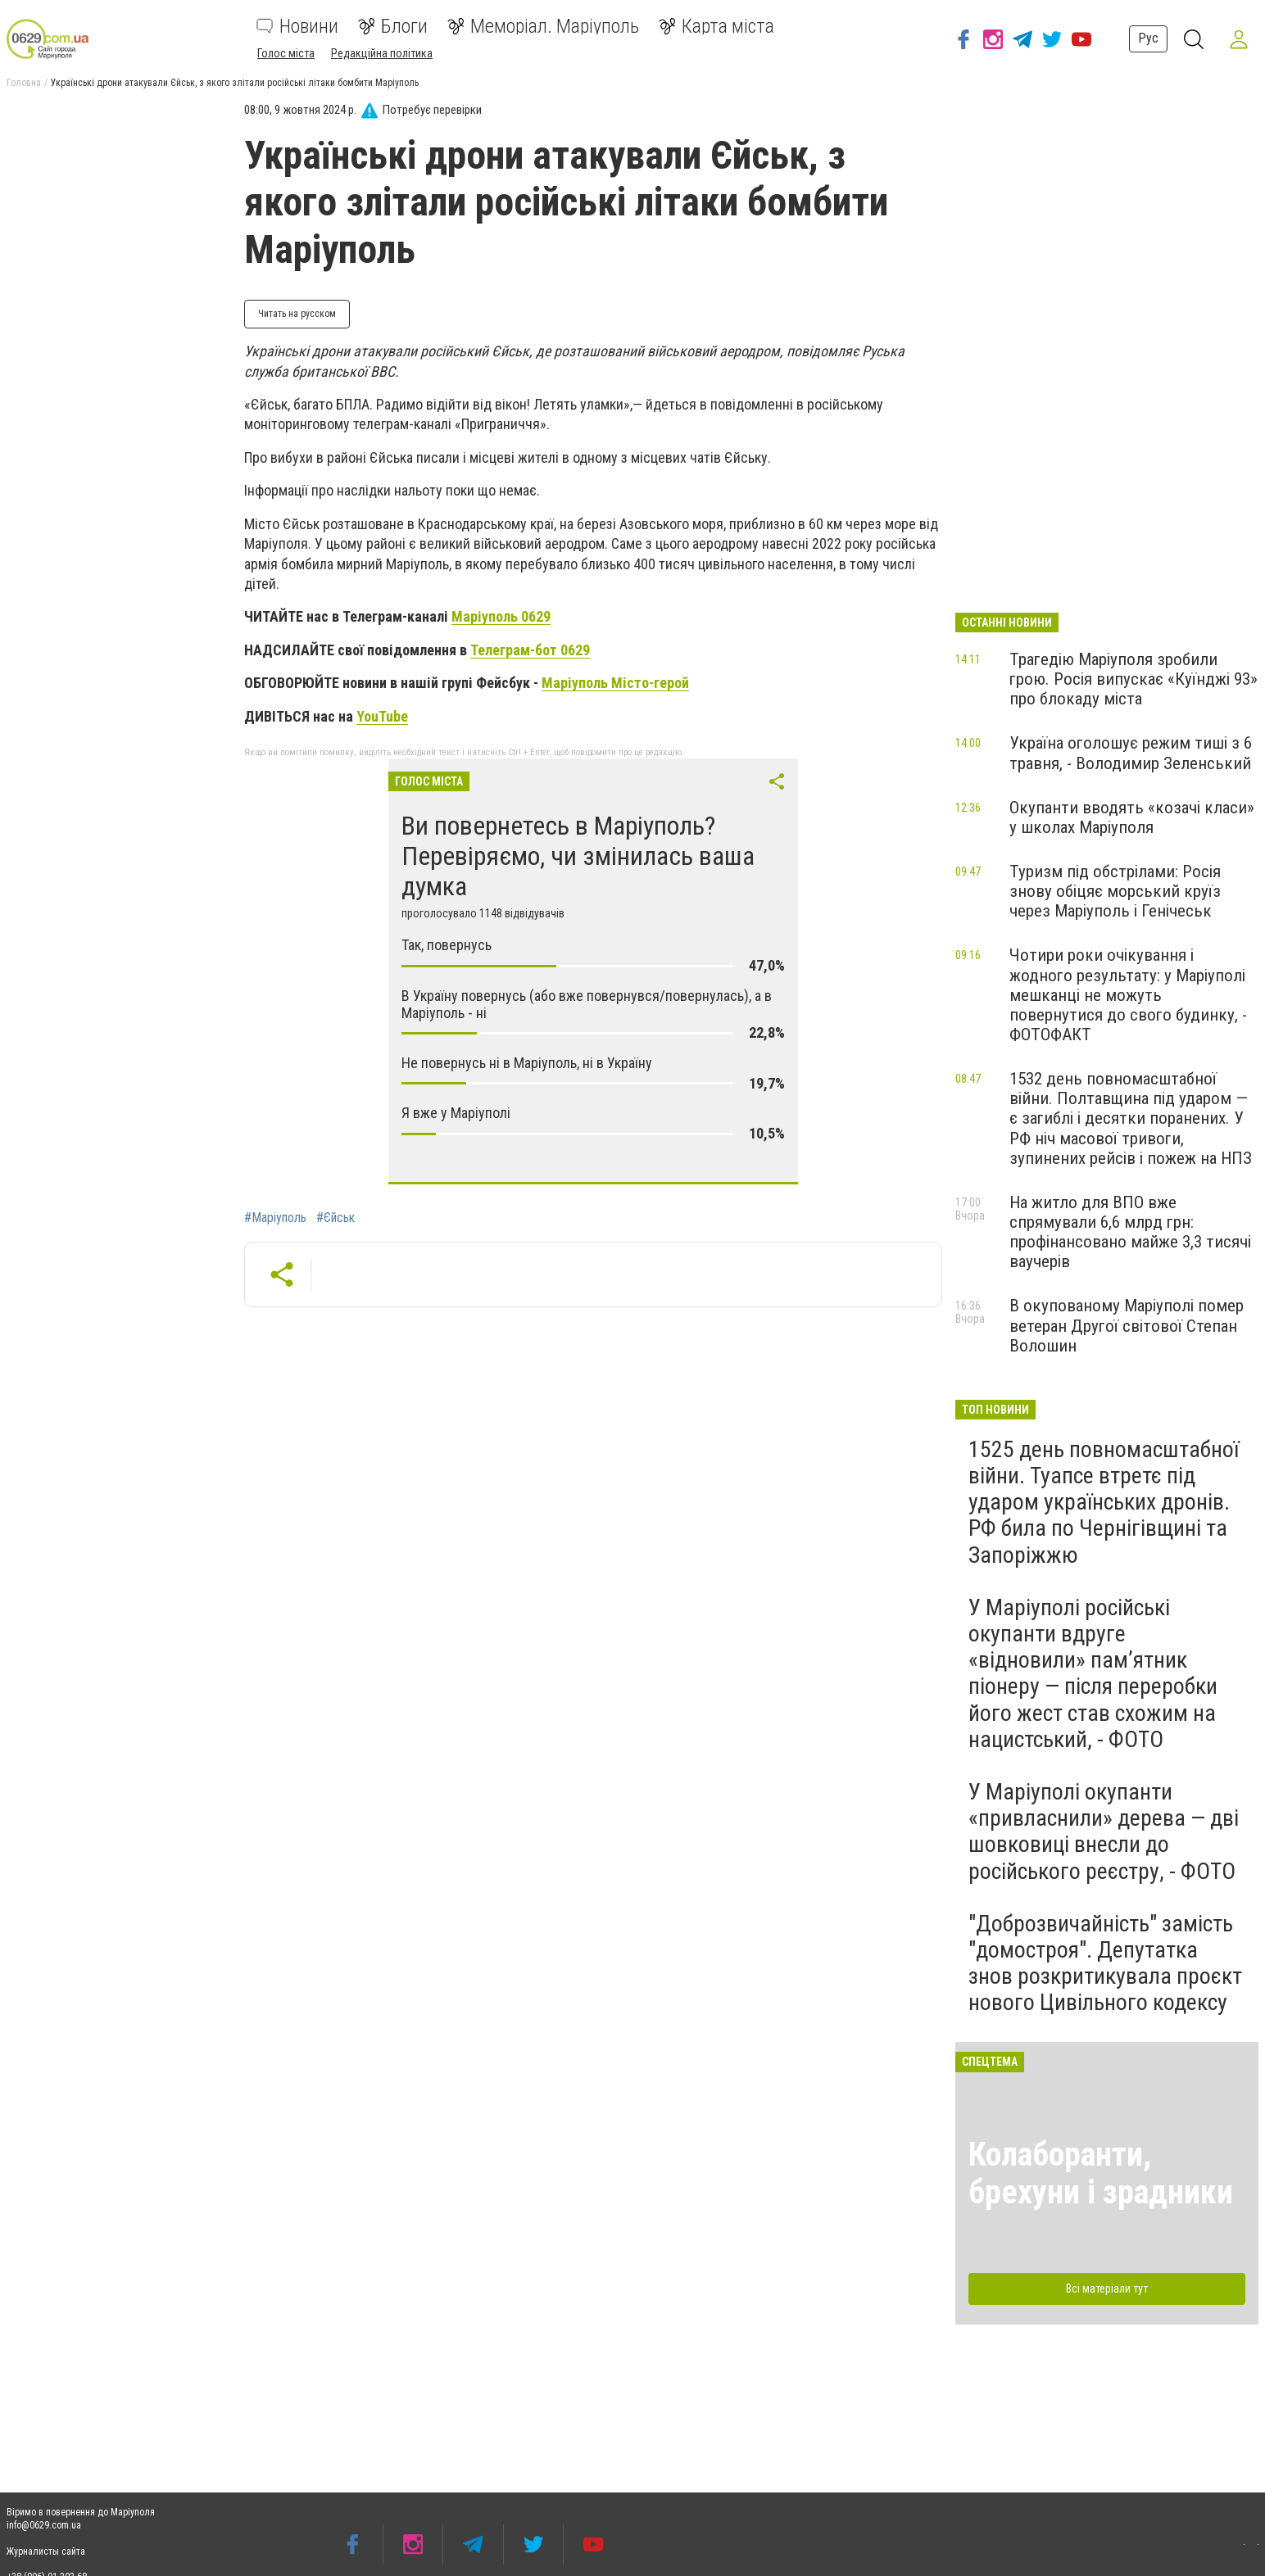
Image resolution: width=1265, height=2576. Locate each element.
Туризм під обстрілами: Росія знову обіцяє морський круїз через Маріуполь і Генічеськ (1115, 891)
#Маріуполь (275, 1218)
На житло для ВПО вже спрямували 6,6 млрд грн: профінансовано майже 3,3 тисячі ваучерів (1130, 1232)
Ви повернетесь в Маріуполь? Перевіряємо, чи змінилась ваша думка (578, 856)
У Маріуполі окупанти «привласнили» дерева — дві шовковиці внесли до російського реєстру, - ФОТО (1103, 1831)
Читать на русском (297, 313)
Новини (297, 26)
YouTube (382, 716)
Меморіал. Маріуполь (543, 26)
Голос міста (286, 53)
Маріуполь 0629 (501, 616)
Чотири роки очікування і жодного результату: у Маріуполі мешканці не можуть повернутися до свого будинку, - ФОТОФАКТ (1128, 994)
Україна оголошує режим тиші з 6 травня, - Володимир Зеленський (1130, 752)
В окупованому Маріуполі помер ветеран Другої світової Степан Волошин (1126, 1325)
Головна (24, 82)
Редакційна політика (382, 53)
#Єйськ (335, 1218)
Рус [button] (1147, 38)
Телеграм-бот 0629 (530, 650)
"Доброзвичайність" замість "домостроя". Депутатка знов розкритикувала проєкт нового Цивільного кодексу (1105, 1963)
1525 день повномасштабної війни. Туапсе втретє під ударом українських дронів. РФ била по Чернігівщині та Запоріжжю (1103, 1502)
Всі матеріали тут (1107, 2288)
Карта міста (716, 26)
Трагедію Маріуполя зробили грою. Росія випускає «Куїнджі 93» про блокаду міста (1133, 679)
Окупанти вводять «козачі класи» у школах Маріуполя (1131, 817)
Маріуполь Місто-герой (615, 682)
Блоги (393, 26)
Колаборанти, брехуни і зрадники (1100, 2173)
